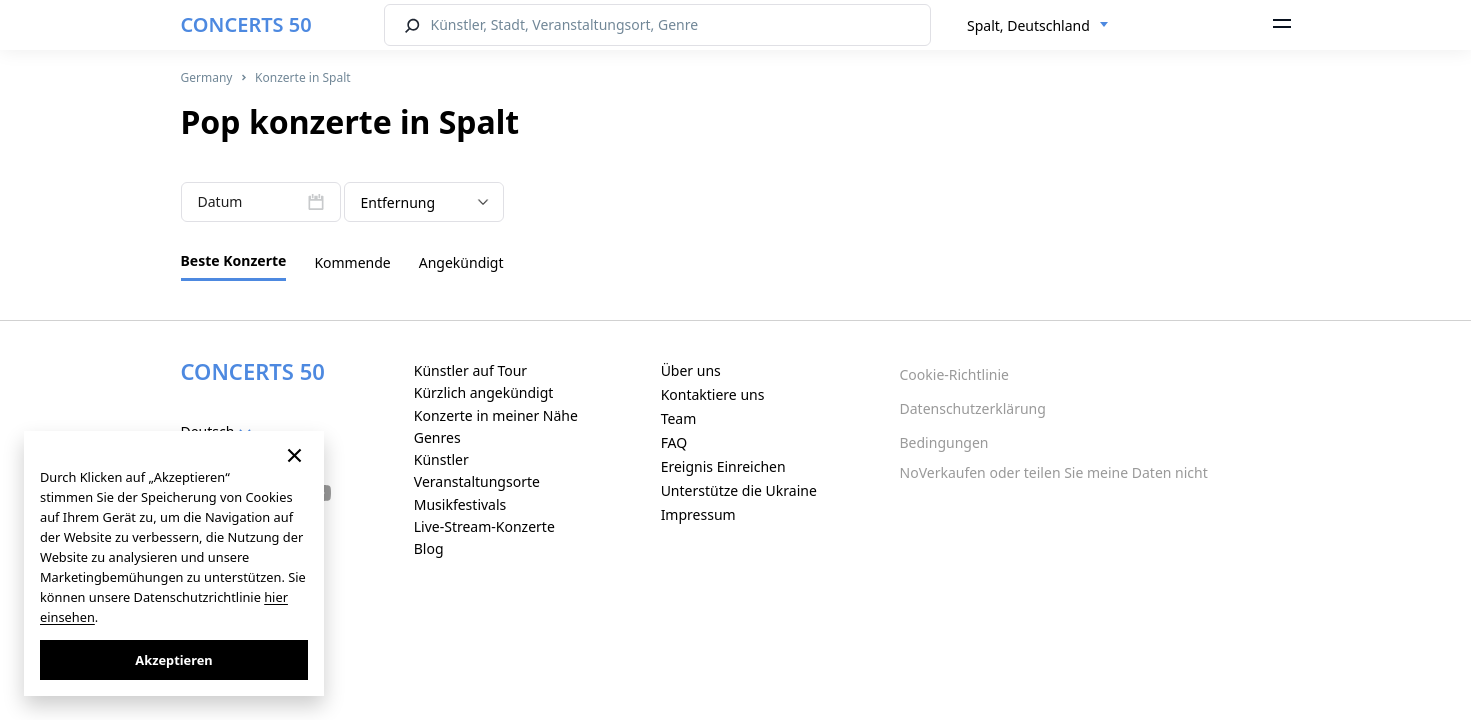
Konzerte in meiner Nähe (496, 415)
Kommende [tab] (352, 262)
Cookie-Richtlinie (954, 374)
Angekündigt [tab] (461, 262)
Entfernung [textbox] (398, 202)
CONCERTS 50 (246, 24)
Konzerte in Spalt (302, 77)
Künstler (441, 459)
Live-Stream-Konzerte (484, 526)
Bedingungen (944, 442)
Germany (207, 77)
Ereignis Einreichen (723, 466)
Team (679, 418)
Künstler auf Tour (470, 370)
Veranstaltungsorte (477, 481)
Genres (437, 437)
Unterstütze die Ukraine (739, 490)
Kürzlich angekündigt (484, 392)
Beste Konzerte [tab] (234, 260)
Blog (429, 548)
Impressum (698, 514)
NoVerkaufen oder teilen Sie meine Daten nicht (1054, 472)
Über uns (691, 370)
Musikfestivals (460, 504)
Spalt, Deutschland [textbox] (1028, 25)
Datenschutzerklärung (973, 408)
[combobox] (1038, 26)
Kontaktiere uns (713, 394)
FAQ (674, 442)
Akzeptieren (173, 660)
